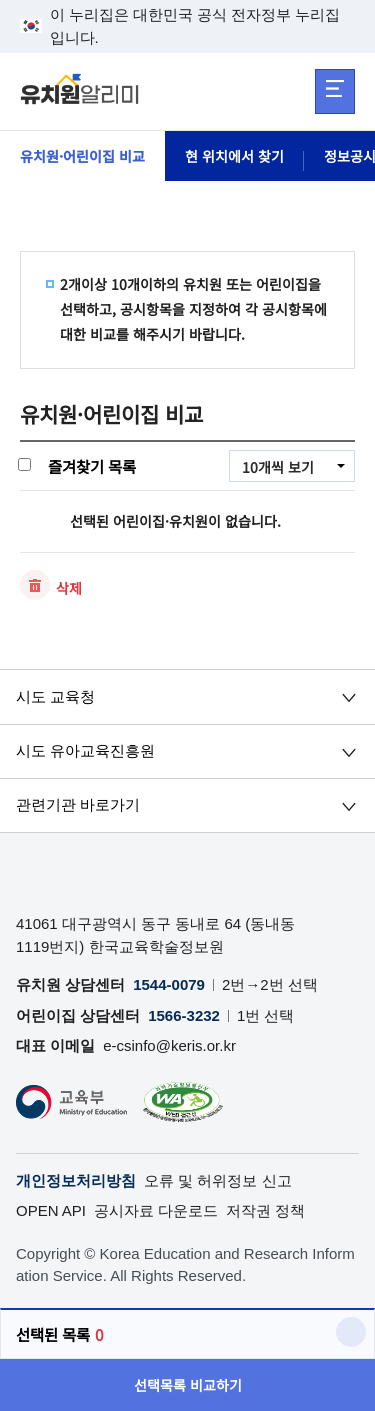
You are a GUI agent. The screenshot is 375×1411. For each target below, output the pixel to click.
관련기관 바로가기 (78, 804)
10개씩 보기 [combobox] (278, 467)
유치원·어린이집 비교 (82, 156)
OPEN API (51, 1210)
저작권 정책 (265, 1210)
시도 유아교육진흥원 (85, 750)
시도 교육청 (55, 696)
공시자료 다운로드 (156, 1210)
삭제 (69, 588)
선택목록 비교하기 (188, 1385)
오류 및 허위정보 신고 (218, 1180)
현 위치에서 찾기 (234, 156)
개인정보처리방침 (76, 1180)
